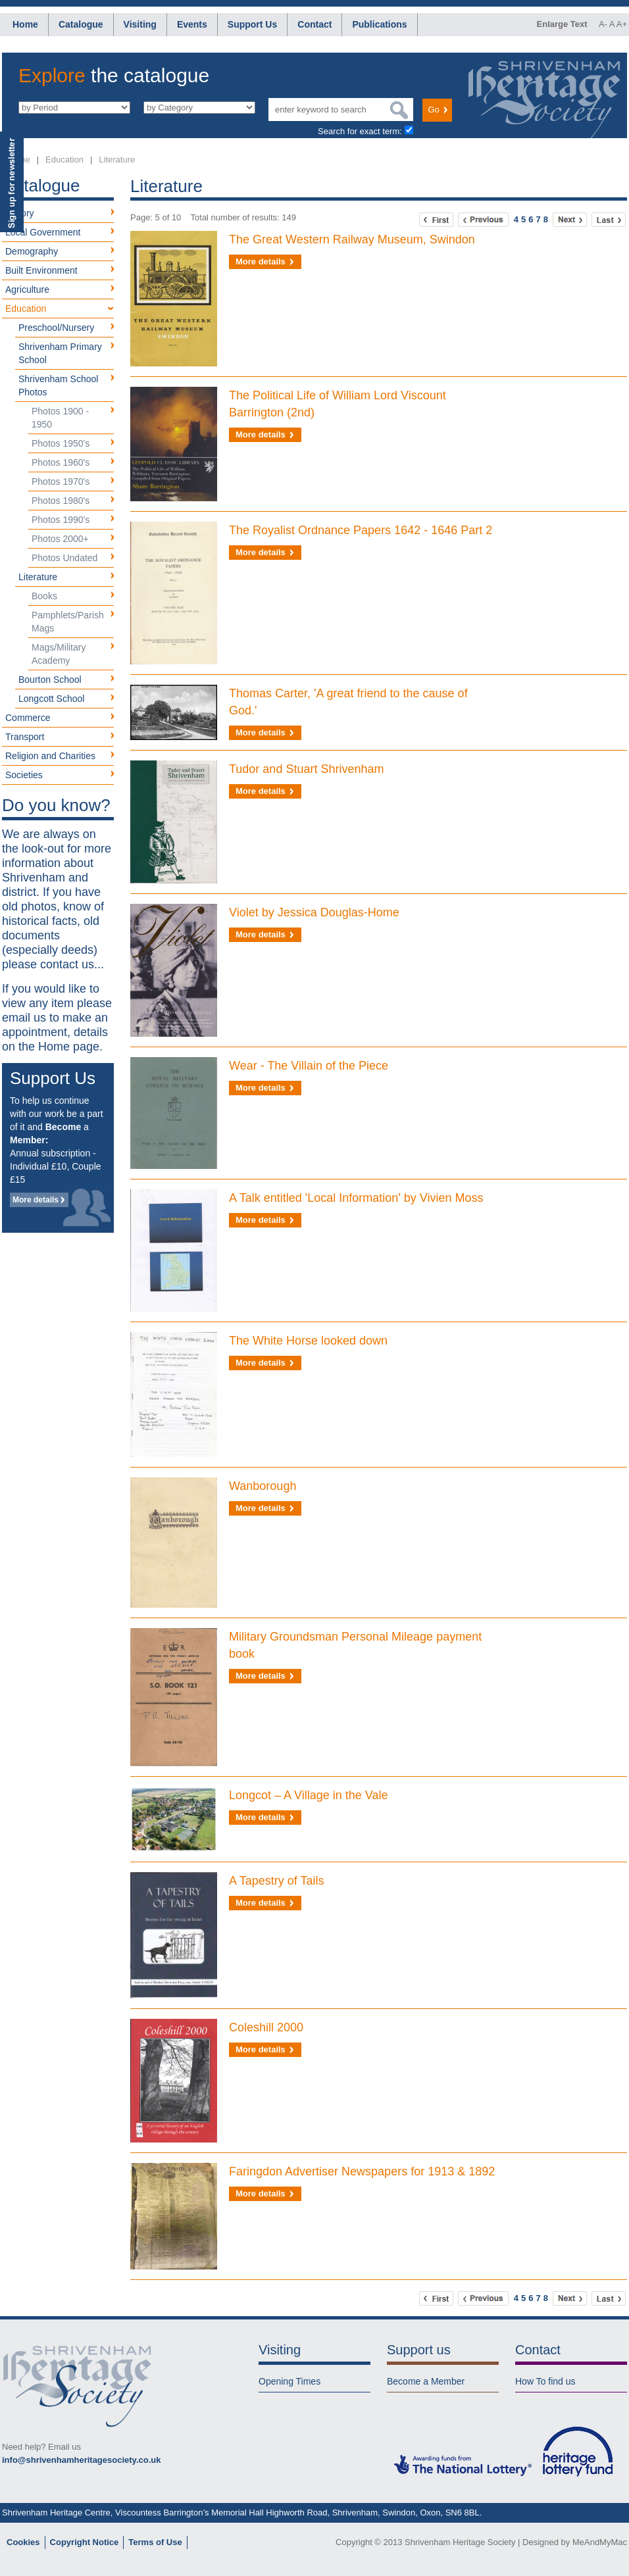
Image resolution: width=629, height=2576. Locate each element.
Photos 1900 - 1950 (60, 418)
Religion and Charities (50, 756)
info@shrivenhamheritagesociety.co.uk (81, 2460)
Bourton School (50, 679)
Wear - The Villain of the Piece (308, 1065)
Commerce (27, 717)
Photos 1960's (60, 462)
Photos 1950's (60, 443)
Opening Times (289, 2381)
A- (603, 24)
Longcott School (51, 698)
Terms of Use (155, 2542)
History (19, 213)
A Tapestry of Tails (276, 1880)
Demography (31, 251)
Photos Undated (64, 558)
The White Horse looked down (308, 1340)
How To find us (545, 2381)
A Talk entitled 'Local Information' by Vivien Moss (356, 1197)
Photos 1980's (60, 500)
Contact (314, 24)
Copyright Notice (84, 2542)
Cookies (23, 2542)
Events (192, 24)
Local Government (42, 232)
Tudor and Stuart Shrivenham (306, 769)
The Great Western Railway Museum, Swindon (352, 239)
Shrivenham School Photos (58, 385)
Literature (117, 159)
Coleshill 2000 (266, 2027)
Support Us (252, 24)
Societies (24, 775)
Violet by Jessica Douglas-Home (314, 912)
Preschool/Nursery (56, 327)
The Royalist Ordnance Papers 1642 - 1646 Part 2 (360, 530)
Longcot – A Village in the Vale (308, 1795)
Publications (379, 24)
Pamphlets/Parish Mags (68, 621)
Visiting (140, 24)
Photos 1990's (60, 519)
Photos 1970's (60, 481)
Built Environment (41, 270)
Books (44, 596)
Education (64, 159)
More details (36, 1199)
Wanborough (262, 1486)
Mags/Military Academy (59, 654)
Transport (24, 736)
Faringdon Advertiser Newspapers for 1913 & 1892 (362, 2171)
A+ (621, 24)
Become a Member (426, 2381)
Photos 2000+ (60, 538)
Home (25, 24)
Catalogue (81, 24)
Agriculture (27, 289)
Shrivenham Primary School (60, 353)
